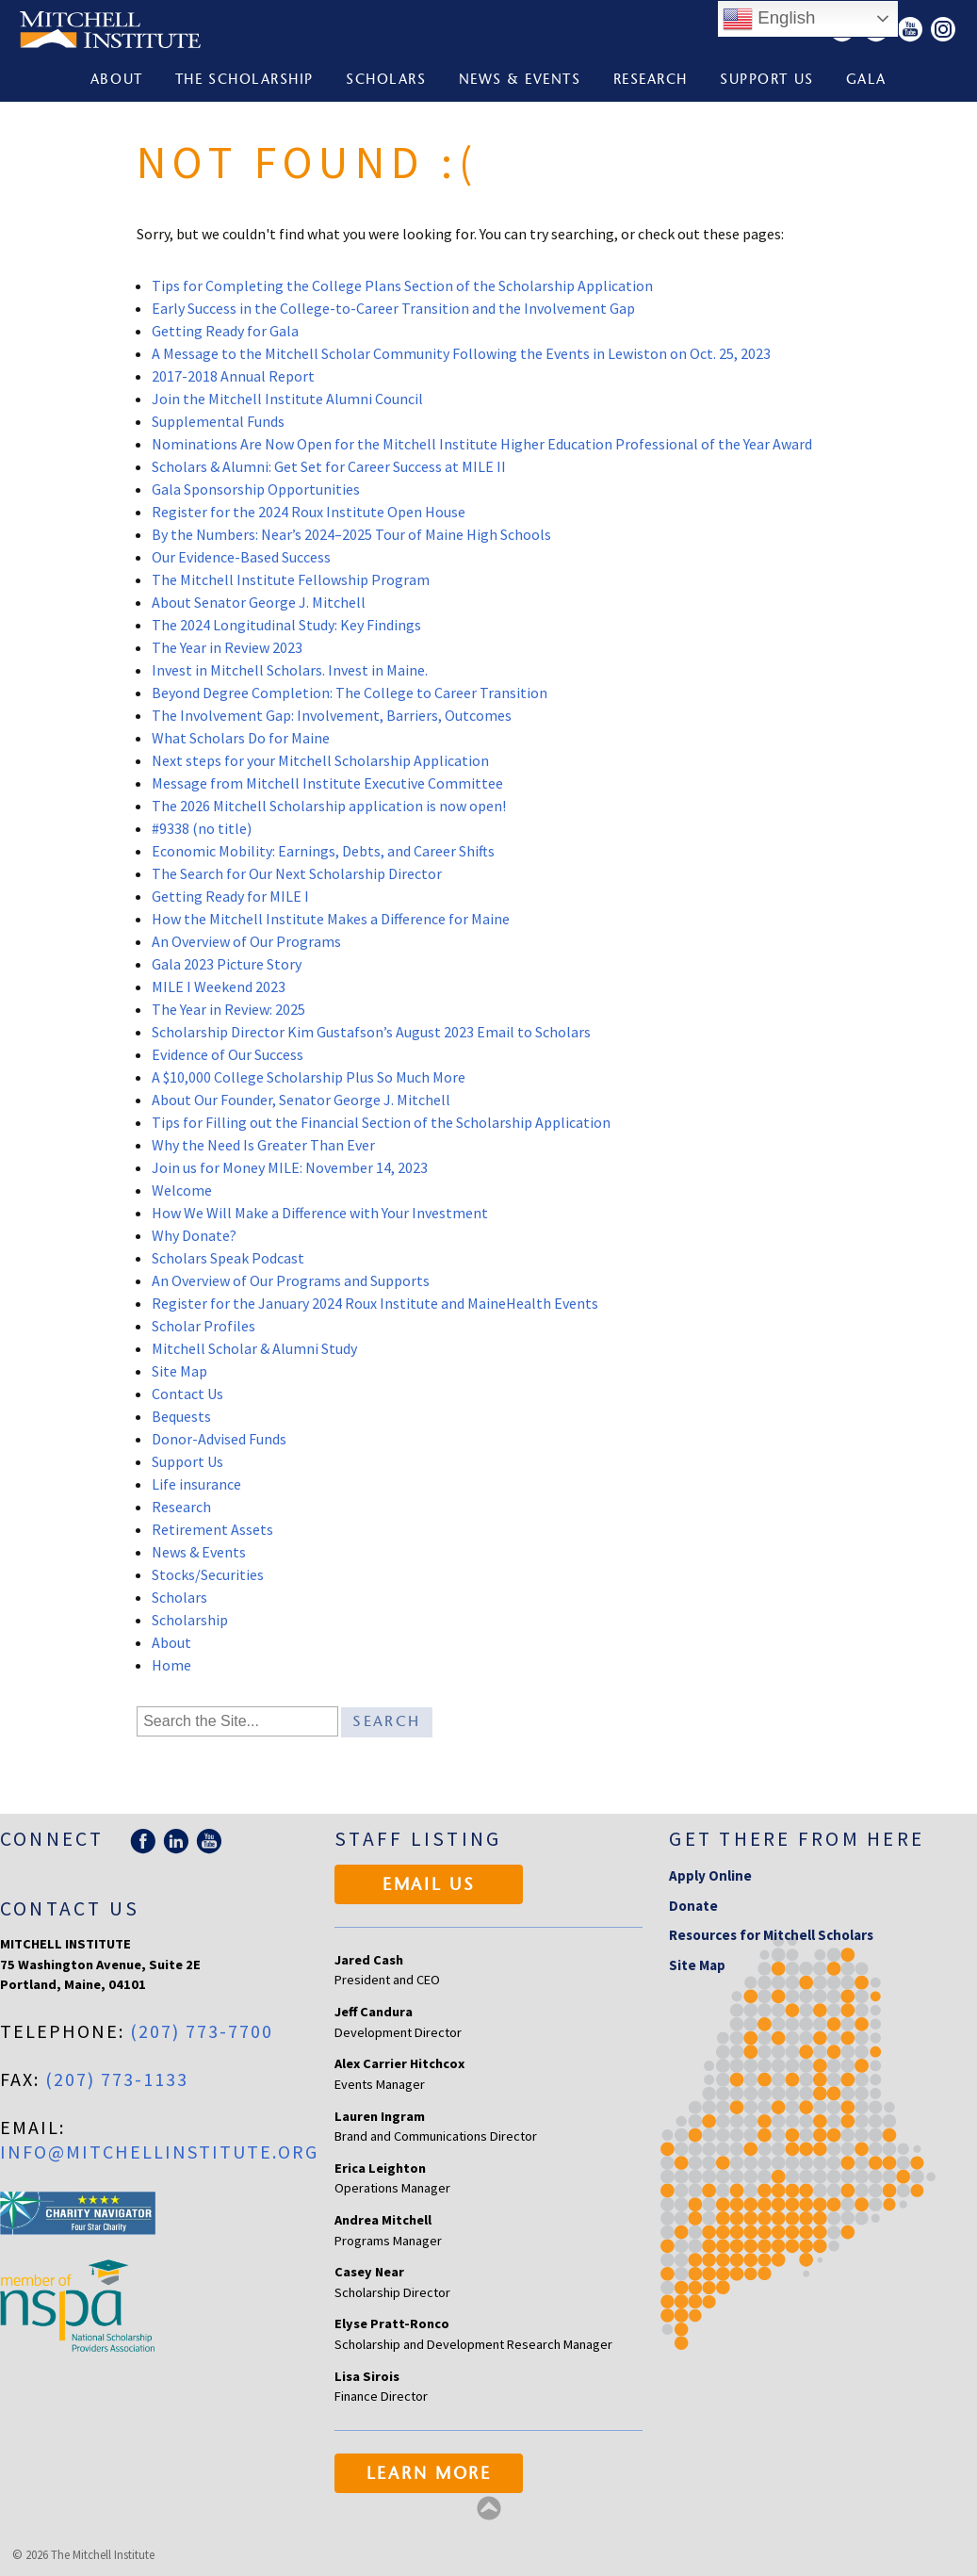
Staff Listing (417, 1838)
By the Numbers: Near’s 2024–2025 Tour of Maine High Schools (351, 534)
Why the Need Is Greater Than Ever (263, 1144)
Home (171, 1664)
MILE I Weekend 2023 (218, 986)
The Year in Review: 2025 (228, 1009)
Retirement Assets (212, 1529)
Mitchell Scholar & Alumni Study (254, 1348)
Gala (866, 80)
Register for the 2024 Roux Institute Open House (308, 511)
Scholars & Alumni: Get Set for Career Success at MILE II (329, 466)
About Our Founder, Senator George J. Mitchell (301, 1099)
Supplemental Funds (218, 421)
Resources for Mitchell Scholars (771, 1935)
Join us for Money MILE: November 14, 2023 (290, 1167)
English (769, 19)
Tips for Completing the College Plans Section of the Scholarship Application (402, 285)
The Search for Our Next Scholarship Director (297, 873)
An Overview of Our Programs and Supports (291, 1280)
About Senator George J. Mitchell (259, 602)
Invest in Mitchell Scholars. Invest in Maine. (290, 669)
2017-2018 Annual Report (233, 376)
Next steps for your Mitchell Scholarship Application (320, 760)
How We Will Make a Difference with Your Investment (320, 1212)
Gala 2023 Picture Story (226, 963)
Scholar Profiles (203, 1325)
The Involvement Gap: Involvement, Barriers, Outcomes (333, 715)
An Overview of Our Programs (246, 941)
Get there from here (796, 1838)
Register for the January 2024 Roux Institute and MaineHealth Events (375, 1303)
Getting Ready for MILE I (230, 896)
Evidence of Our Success (227, 1054)
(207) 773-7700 (201, 2031)
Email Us (429, 1886)
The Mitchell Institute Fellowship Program (291, 579)
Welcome (182, 1190)
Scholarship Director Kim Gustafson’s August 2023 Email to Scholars (371, 1031)
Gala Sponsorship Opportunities (256, 489)
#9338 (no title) (202, 828)
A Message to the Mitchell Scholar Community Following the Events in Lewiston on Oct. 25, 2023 (461, 353)
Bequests (181, 1416)
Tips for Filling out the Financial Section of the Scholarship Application (381, 1122)
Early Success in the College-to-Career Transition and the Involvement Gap (393, 308)
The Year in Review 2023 (227, 647)
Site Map (179, 1370)
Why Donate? (194, 1235)
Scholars (386, 80)
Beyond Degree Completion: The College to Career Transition (349, 692)
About (116, 80)
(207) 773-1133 (116, 2079)
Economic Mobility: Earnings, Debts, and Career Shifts (323, 850)
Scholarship (190, 1619)
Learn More (429, 2475)
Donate (693, 1906)
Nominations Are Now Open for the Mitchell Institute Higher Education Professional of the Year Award (482, 443)
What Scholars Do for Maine (241, 737)
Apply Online (710, 1875)
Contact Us (187, 1393)
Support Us (766, 80)
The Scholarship (244, 80)
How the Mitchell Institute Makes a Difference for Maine (331, 918)
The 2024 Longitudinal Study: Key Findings (286, 624)
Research (650, 80)
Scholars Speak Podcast (228, 1257)
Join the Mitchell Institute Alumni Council (287, 398)
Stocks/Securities (208, 1574)
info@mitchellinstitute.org (159, 2151)
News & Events (520, 80)
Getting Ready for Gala (225, 330)
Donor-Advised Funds (219, 1438)
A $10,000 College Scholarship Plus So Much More (308, 1077)
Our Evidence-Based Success (241, 556)
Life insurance (196, 1484)
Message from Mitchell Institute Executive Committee (327, 783)
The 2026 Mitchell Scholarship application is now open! (329, 805)
